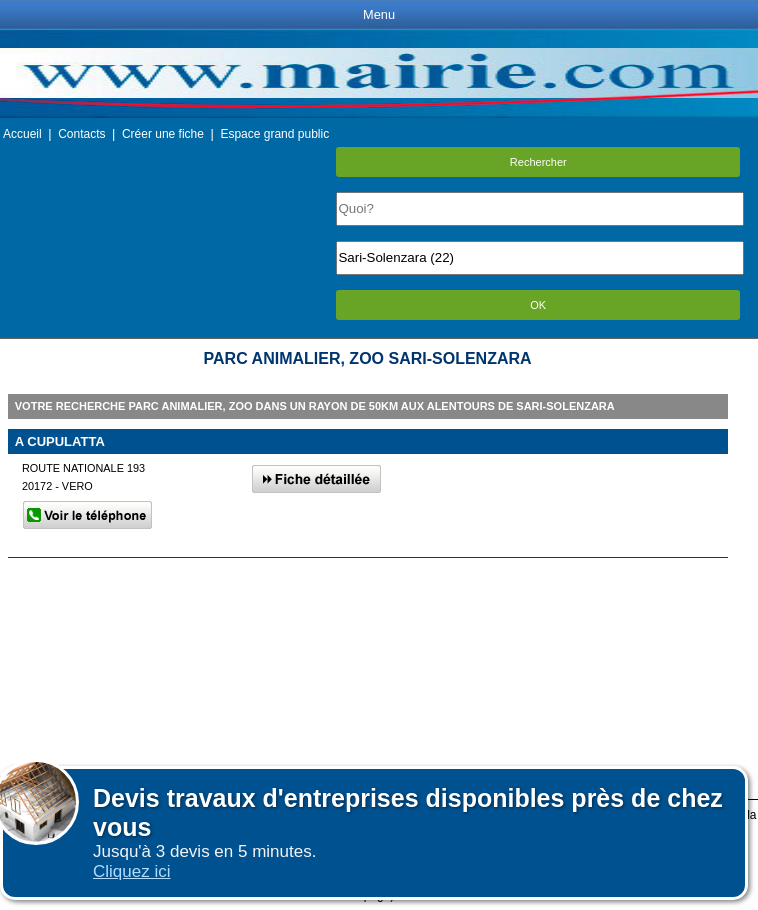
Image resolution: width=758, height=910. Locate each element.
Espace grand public (274, 134)
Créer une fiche (163, 134)
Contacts (81, 134)
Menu (379, 14)
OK (538, 305)
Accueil (22, 134)
